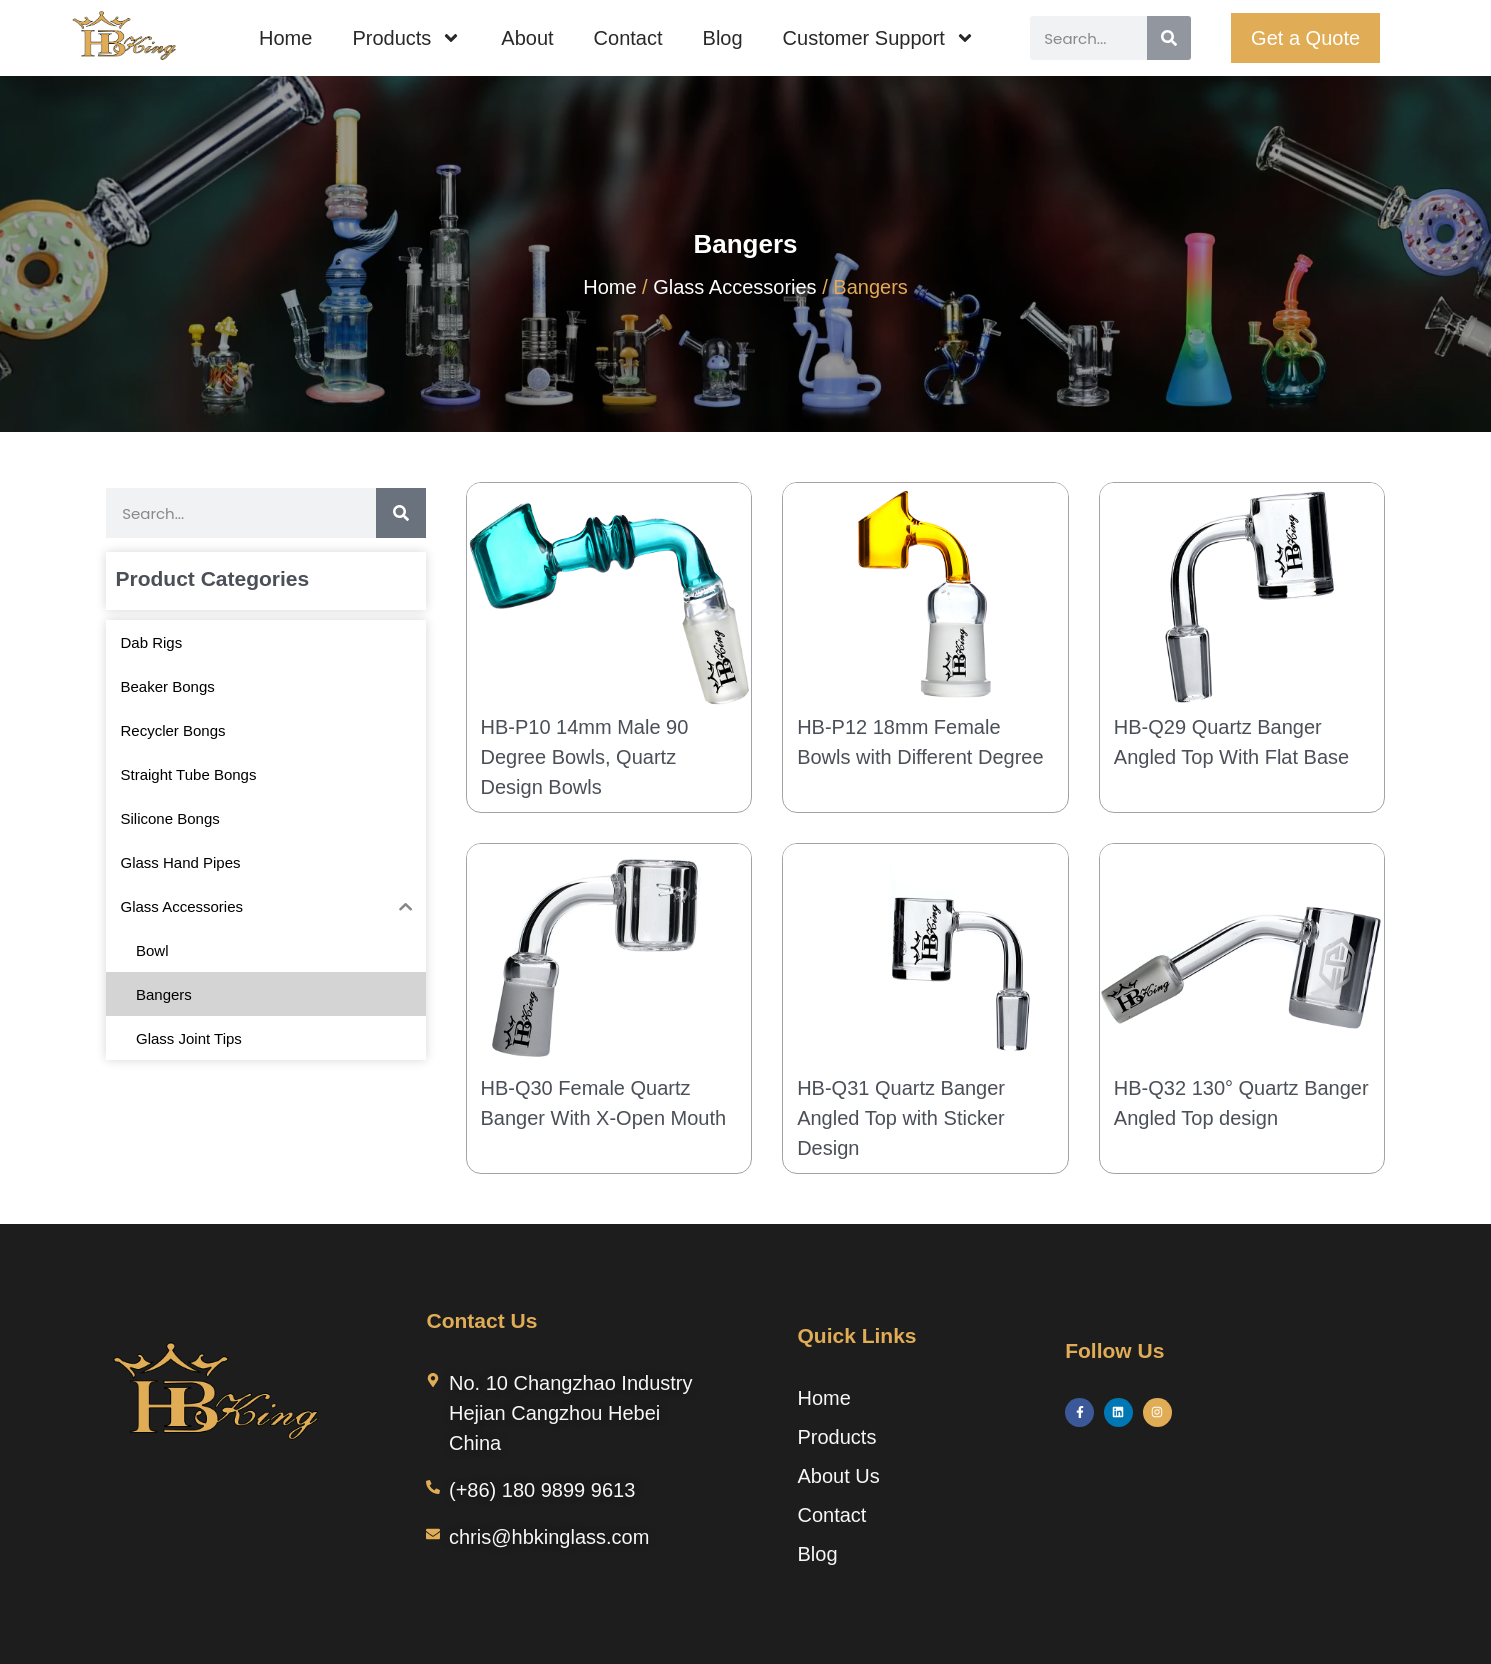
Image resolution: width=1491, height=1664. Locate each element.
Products (406, 38)
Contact (628, 38)
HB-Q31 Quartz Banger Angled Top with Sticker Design (901, 1118)
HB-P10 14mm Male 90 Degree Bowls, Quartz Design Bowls (585, 757)
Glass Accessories (734, 287)
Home (285, 38)
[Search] (1169, 38)
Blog (723, 38)
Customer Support (879, 38)
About (527, 38)
